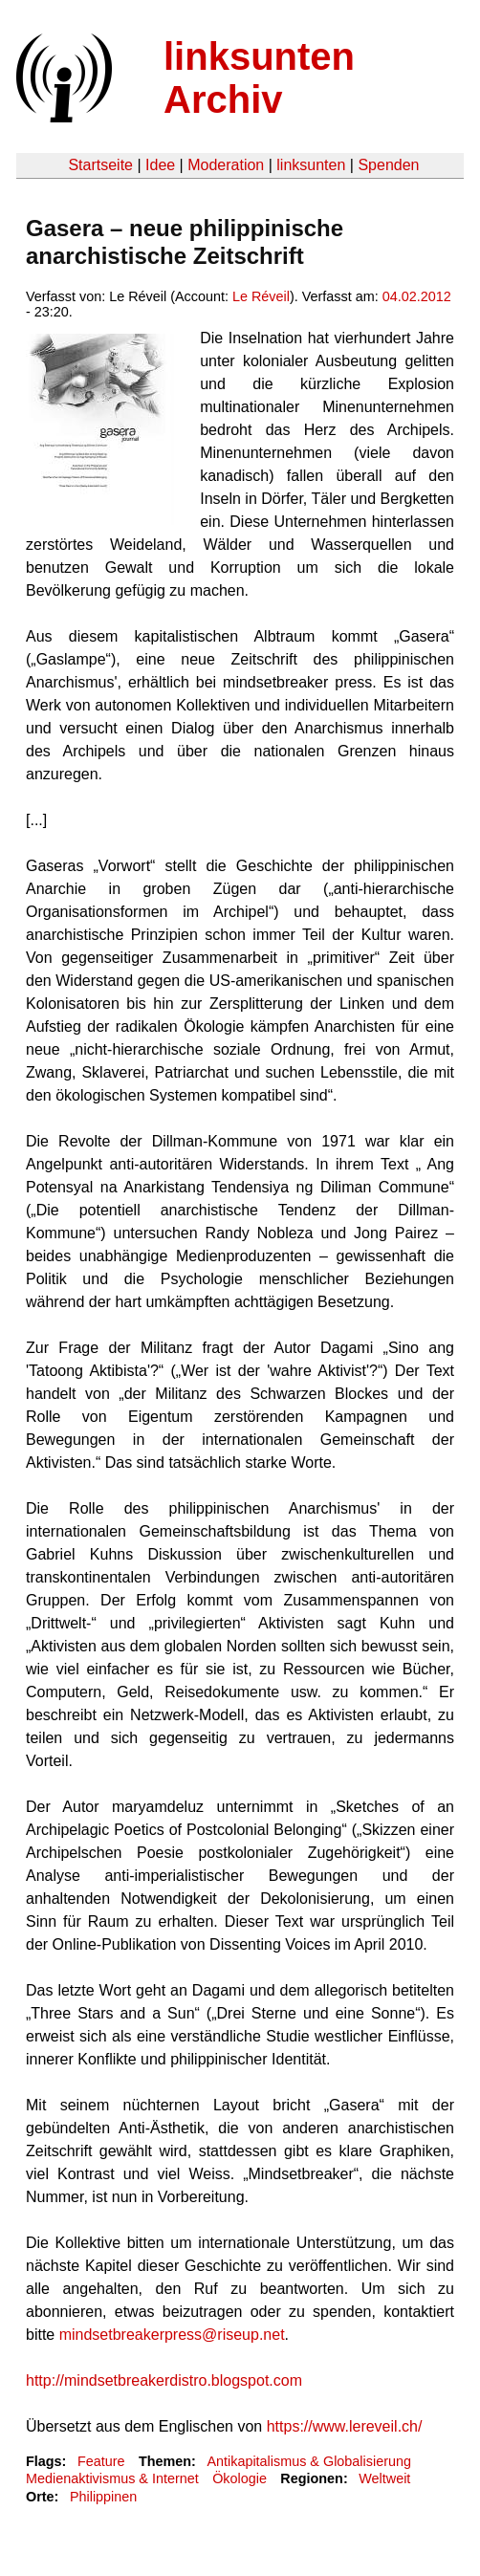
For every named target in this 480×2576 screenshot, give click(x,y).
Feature (101, 2461)
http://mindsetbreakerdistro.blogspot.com (164, 2380)
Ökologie (239, 2478)
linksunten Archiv (259, 77)
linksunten (310, 165)
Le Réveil (261, 296)
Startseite (100, 165)
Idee (160, 165)
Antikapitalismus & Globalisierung (309, 2461)
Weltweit (384, 2478)
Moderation (225, 165)
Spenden (388, 165)
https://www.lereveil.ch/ (345, 2426)
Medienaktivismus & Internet (112, 2478)
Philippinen (103, 2496)
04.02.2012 (416, 296)
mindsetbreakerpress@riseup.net (172, 2334)
